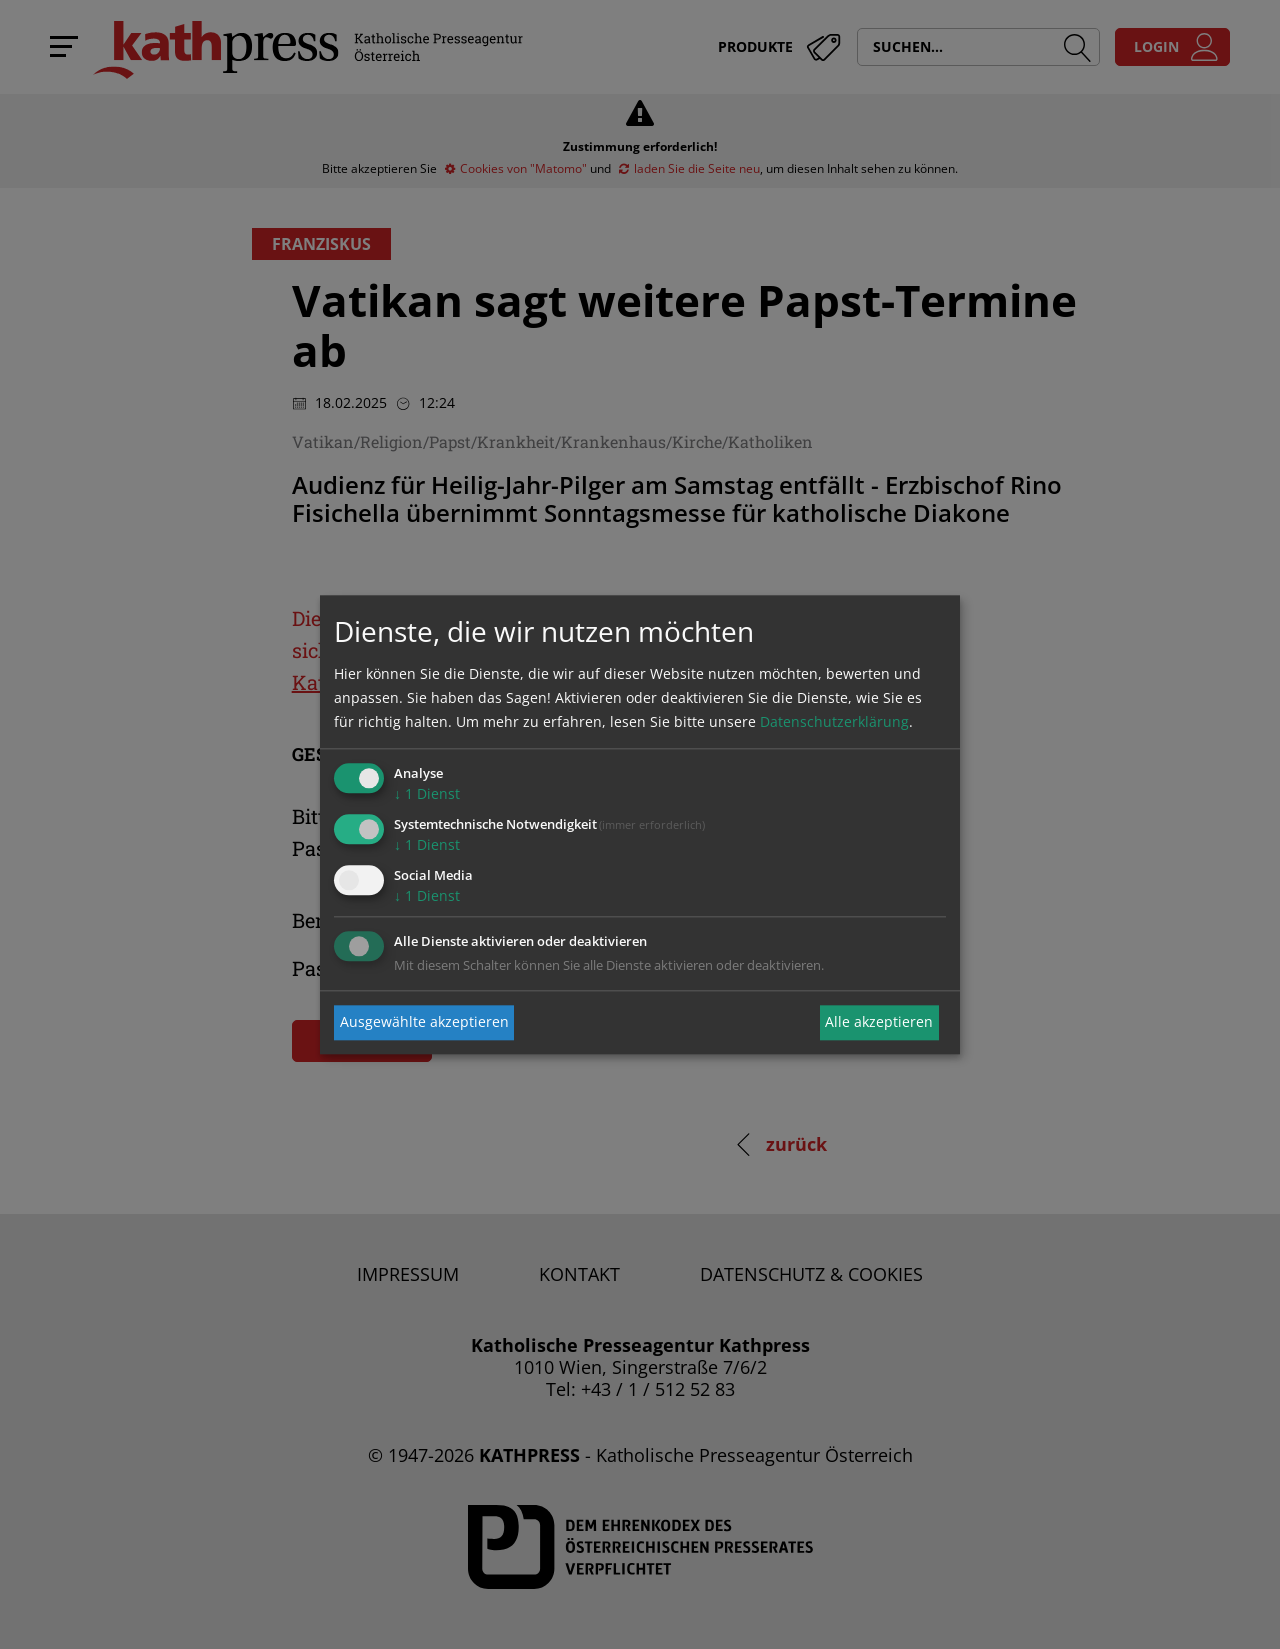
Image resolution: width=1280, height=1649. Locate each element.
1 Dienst (427, 794)
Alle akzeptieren (879, 1022)
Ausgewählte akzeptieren (424, 1022)
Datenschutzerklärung (834, 722)
